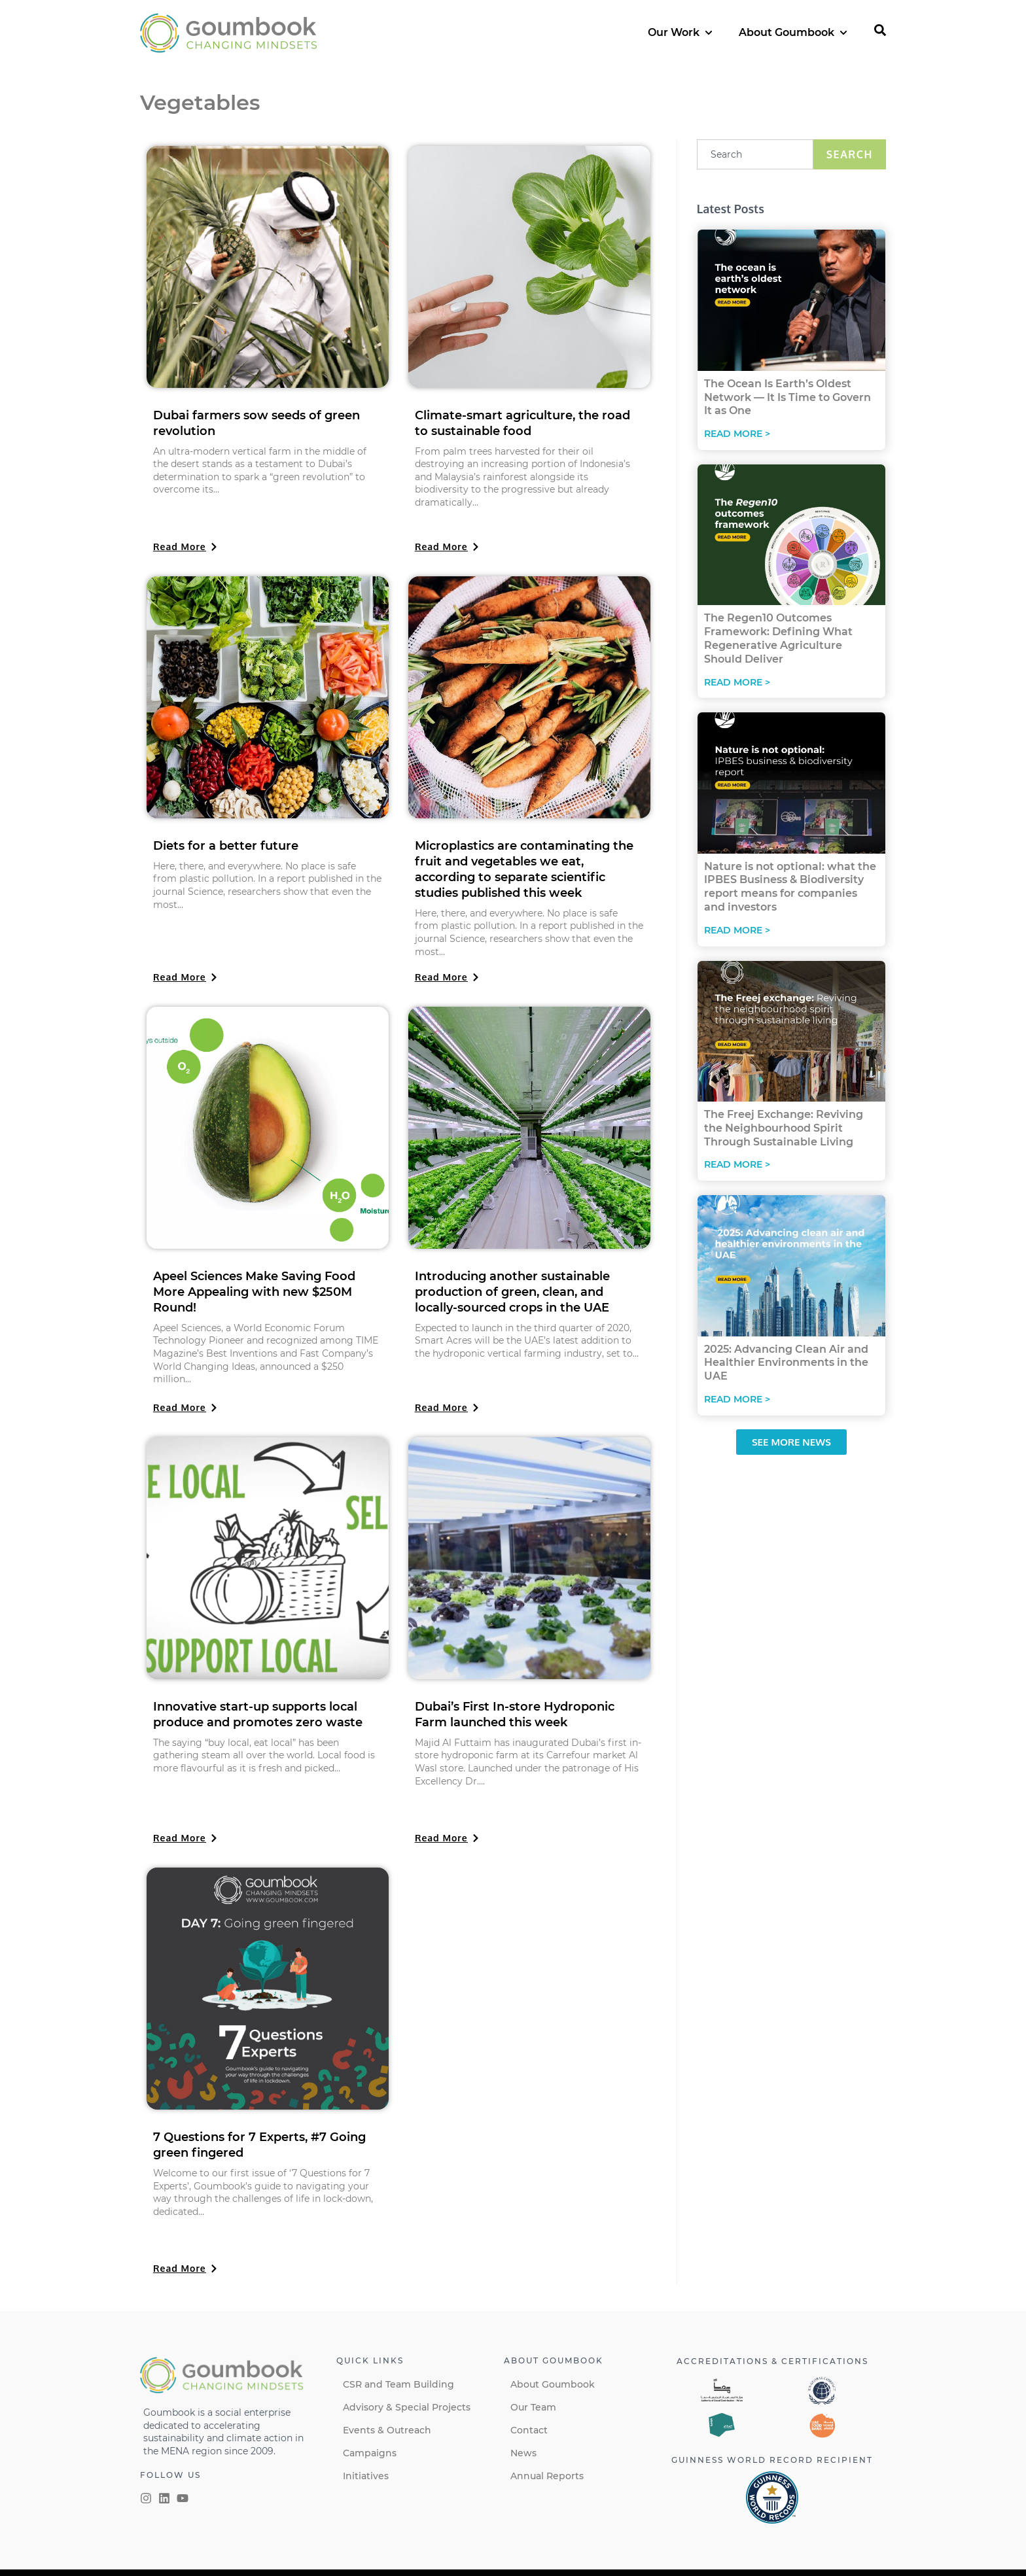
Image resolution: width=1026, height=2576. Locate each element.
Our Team (533, 2407)
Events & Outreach (387, 2430)
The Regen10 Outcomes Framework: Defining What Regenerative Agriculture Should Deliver (778, 638)
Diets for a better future (225, 846)
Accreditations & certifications (772, 2361)
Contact (529, 2430)
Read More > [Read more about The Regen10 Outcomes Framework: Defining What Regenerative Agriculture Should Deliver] (737, 682)
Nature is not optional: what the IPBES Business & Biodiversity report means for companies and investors (790, 886)
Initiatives (366, 2476)
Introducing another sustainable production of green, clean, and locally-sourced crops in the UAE (512, 1292)
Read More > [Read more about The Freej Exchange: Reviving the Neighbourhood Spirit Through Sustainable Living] (737, 1164)
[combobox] (755, 154)
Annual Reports (547, 2476)
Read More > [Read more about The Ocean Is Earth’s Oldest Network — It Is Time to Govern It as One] (737, 434)
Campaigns (370, 2453)
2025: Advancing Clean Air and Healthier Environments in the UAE (786, 1363)
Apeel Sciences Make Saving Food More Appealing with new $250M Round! (254, 1292)
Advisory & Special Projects (406, 2407)
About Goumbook (552, 2384)
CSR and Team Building (398, 2384)
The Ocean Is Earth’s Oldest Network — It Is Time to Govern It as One (787, 397)
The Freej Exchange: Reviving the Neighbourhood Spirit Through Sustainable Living (783, 1128)
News (523, 2453)
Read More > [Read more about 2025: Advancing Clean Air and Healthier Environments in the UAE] (737, 1399)
